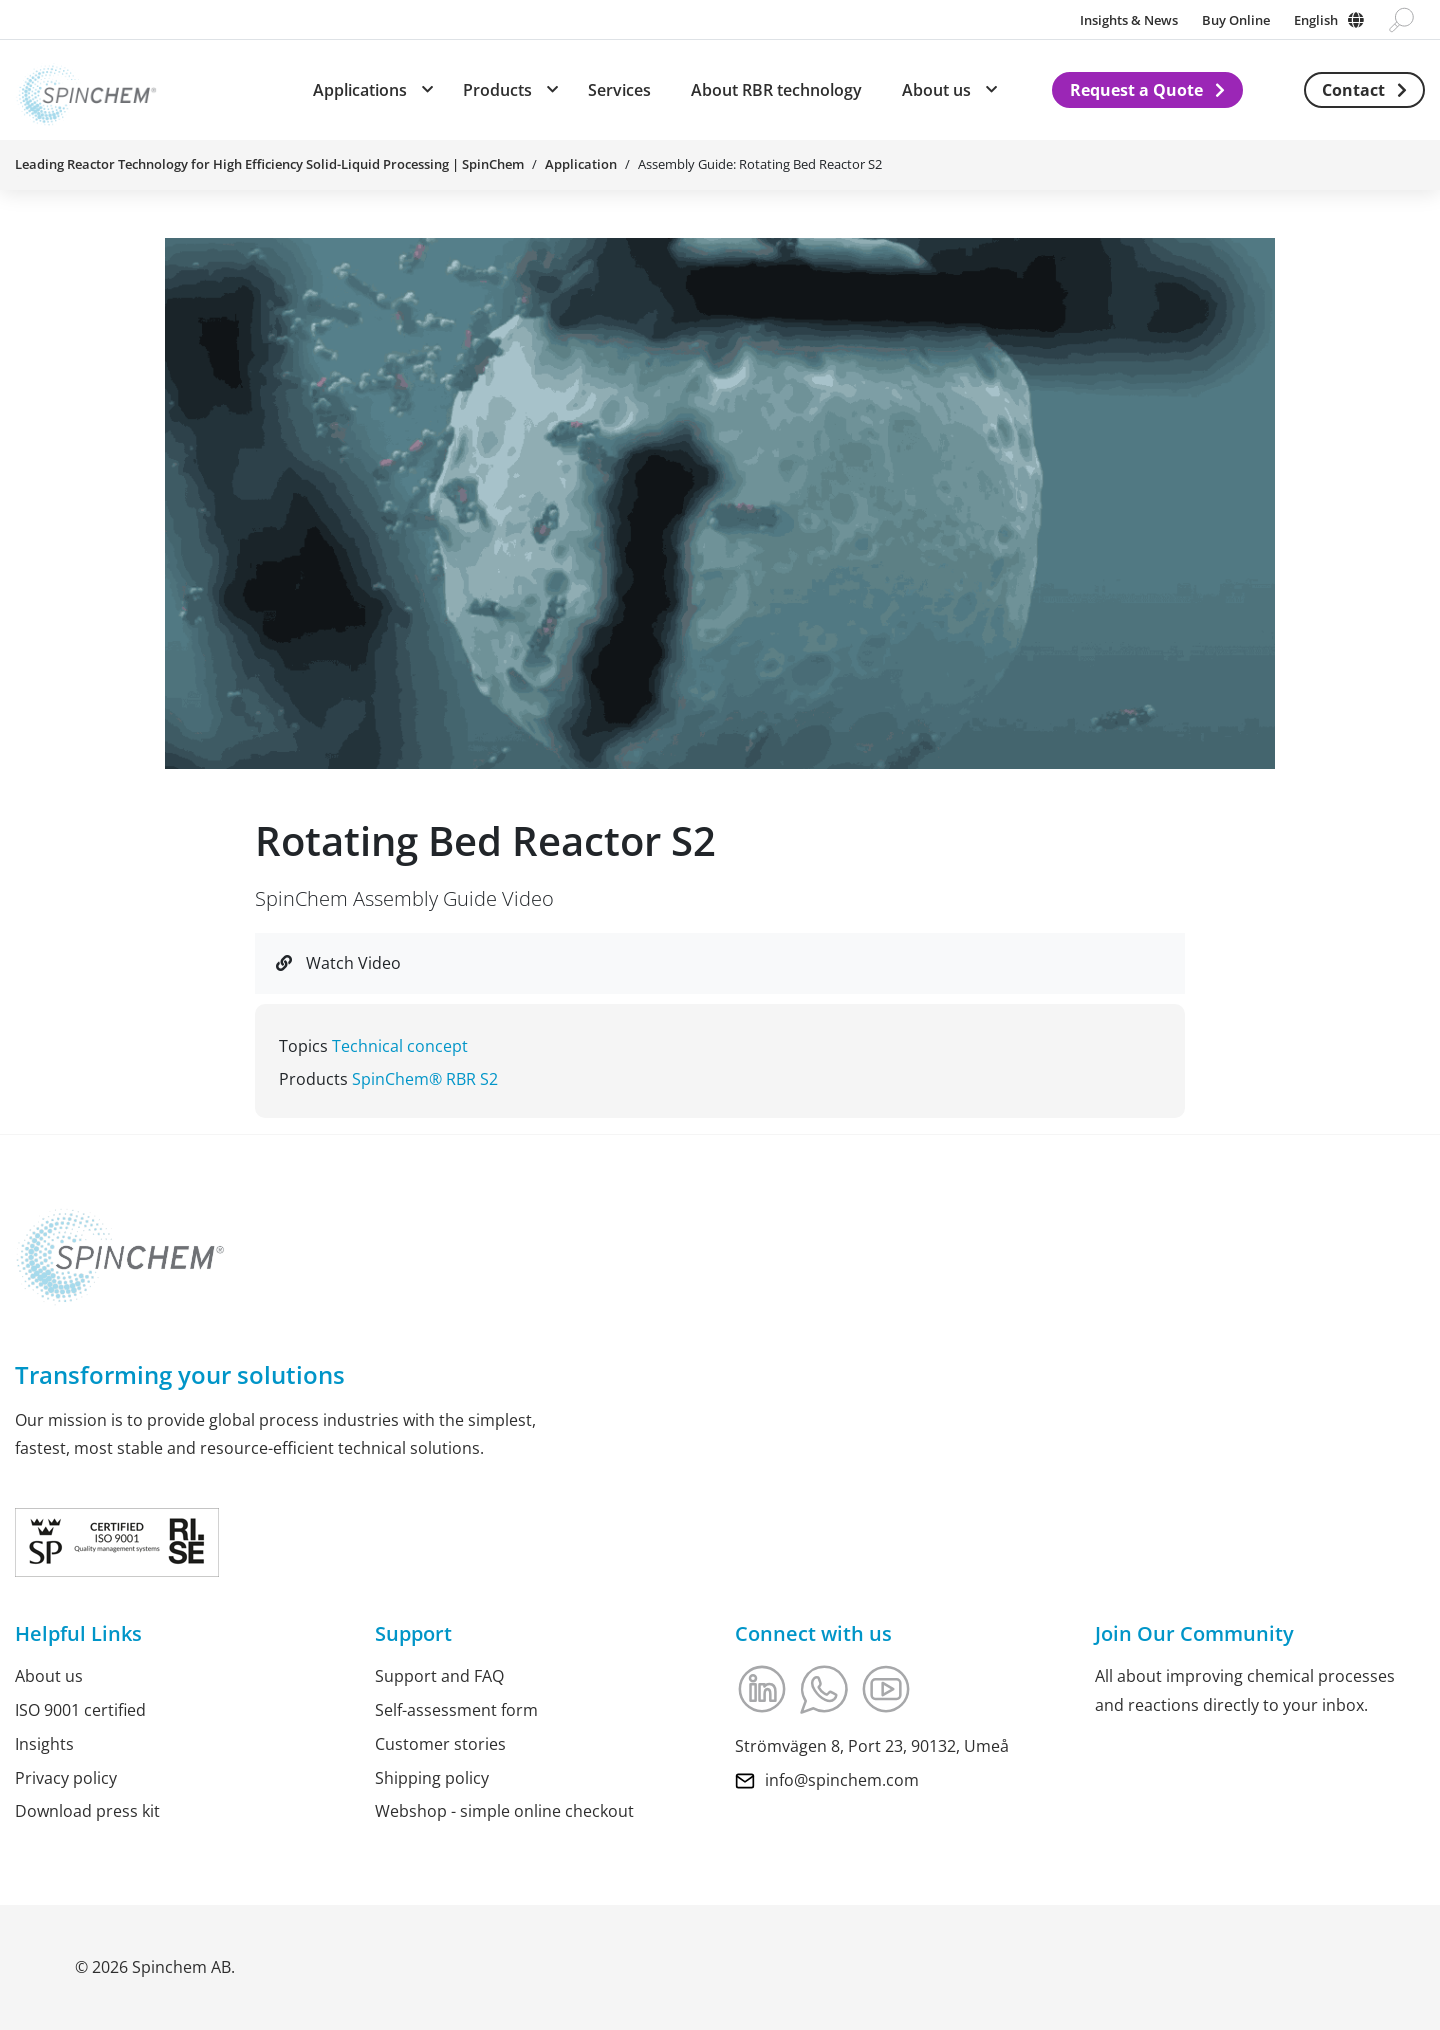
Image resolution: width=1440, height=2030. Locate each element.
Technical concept (400, 1046)
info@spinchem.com (842, 1780)
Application (581, 164)
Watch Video (338, 963)
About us (49, 1676)
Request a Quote (1136, 90)
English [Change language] (1316, 20)
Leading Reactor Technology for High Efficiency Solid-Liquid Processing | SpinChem (269, 164)
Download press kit (87, 1811)
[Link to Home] (86, 90)
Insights (44, 1744)
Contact (1353, 90)
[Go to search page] (1401, 20)
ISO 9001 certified (80, 1710)
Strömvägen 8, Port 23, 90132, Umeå (872, 1746)
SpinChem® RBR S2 (425, 1079)
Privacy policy (66, 1778)
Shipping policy (432, 1778)
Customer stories (440, 1744)
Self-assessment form (456, 1710)
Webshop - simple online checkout (504, 1811)
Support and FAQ (439, 1676)
